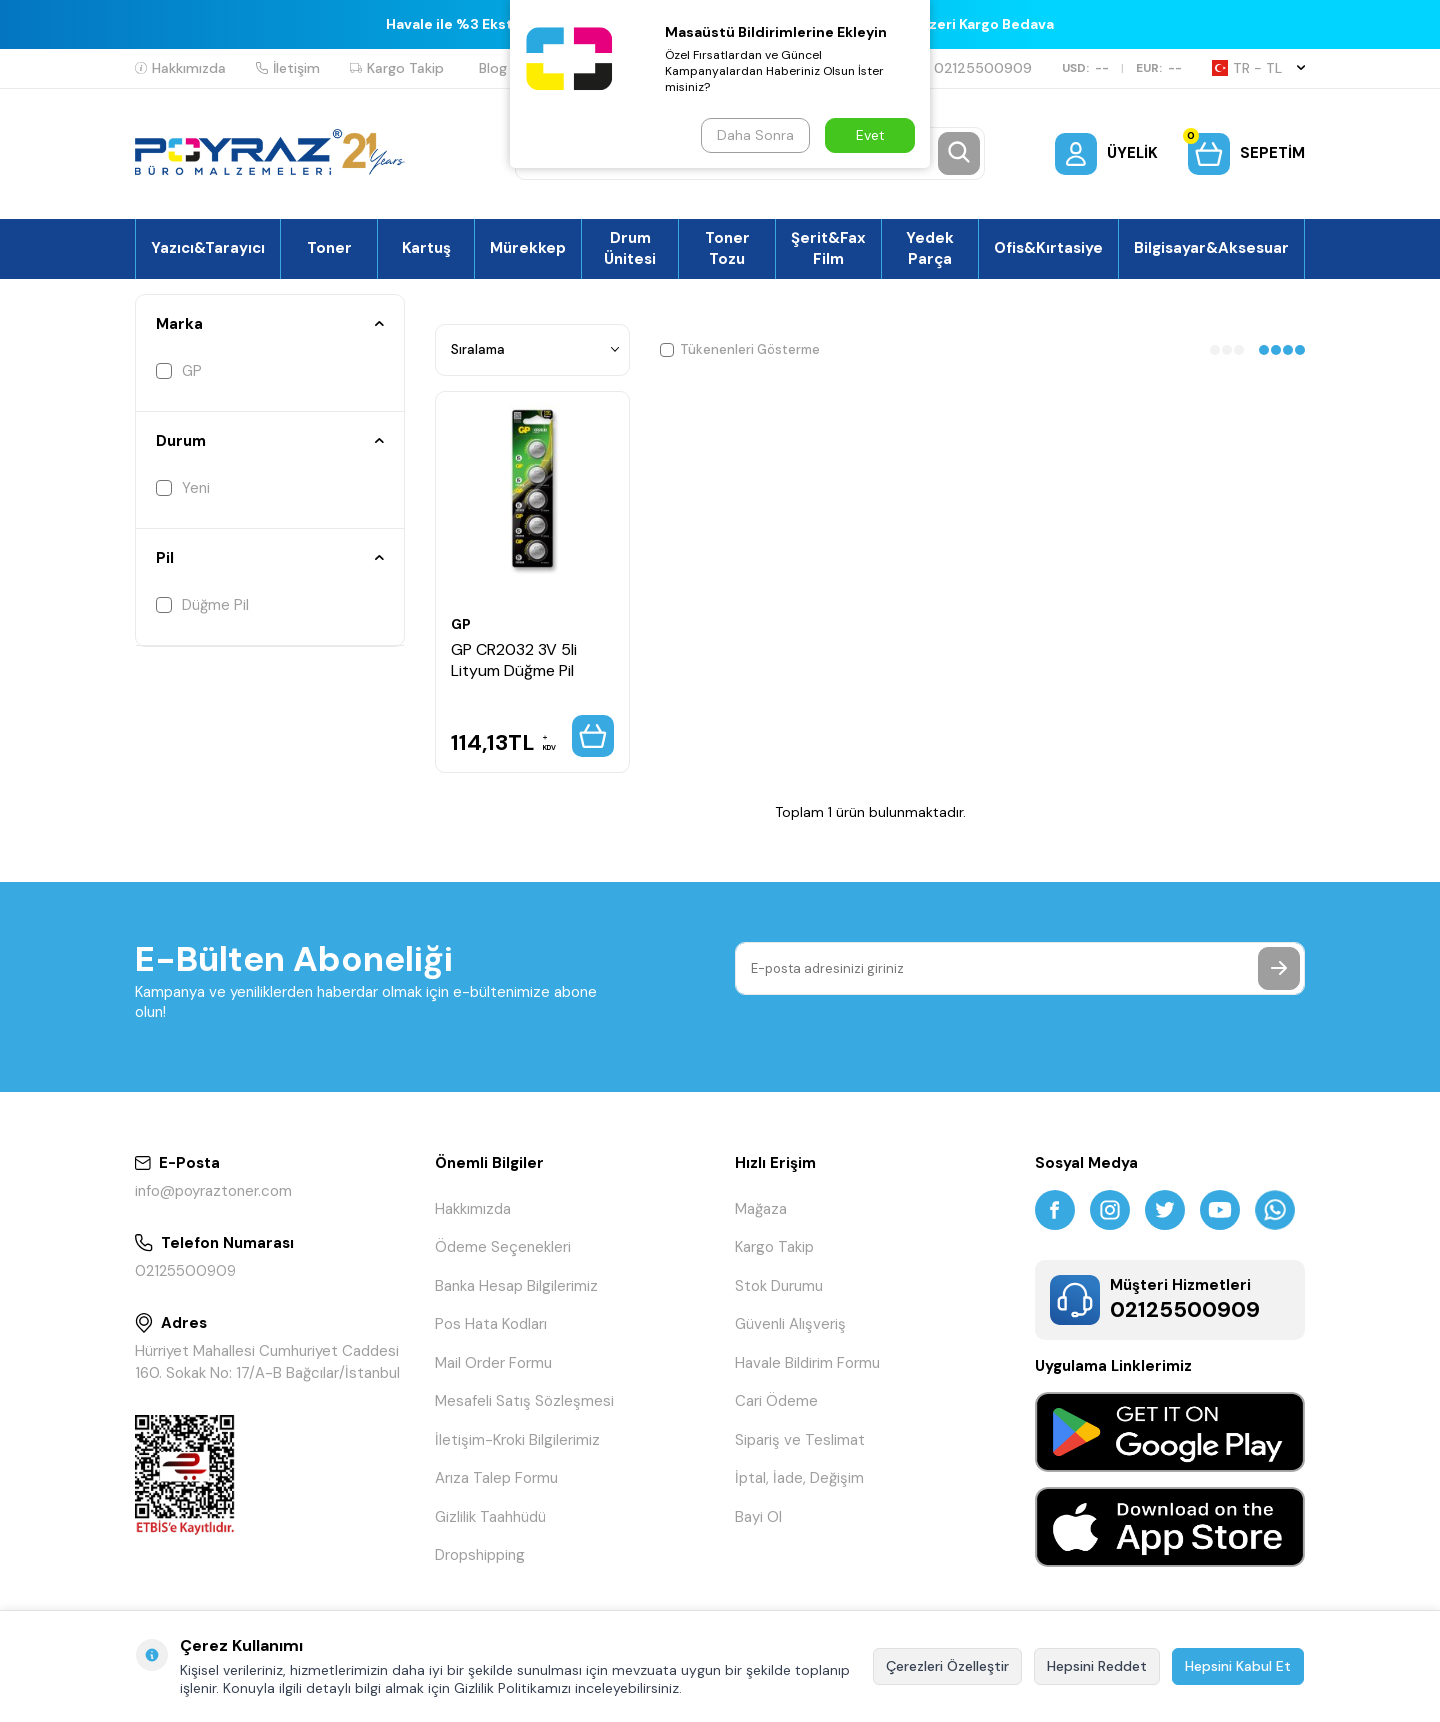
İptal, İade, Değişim (799, 1478)
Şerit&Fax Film (828, 248)
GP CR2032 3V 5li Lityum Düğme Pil (514, 660)
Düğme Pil (202, 605)
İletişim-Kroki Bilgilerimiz (517, 1440)
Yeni (183, 488)
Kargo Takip (397, 68)
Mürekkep (528, 248)
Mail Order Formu (493, 1363)
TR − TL (1258, 68)
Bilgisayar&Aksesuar (1211, 248)
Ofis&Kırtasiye (1048, 248)
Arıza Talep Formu (496, 1478)
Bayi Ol (758, 1517)
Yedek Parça (930, 248)
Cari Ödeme (776, 1401)
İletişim (288, 68)
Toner (329, 248)
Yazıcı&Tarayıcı (208, 248)
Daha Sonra (755, 135)
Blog (493, 68)
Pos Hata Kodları (491, 1324)
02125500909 (974, 68)
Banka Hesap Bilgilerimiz (516, 1286)
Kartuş (426, 248)
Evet (870, 135)
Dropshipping (480, 1555)
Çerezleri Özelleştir (947, 1666)
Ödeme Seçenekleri (503, 1247)
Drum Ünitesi (630, 248)
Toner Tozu (727, 248)
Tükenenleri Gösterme (740, 349)
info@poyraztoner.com (213, 1191)
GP (179, 371)
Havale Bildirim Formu (807, 1363)
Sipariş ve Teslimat (800, 1440)
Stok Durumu (779, 1286)
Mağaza (761, 1209)
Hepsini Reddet (1097, 1666)
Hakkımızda (180, 68)
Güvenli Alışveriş (790, 1324)
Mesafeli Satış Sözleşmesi (524, 1401)
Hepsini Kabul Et (1238, 1666)
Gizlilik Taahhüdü (490, 1517)
